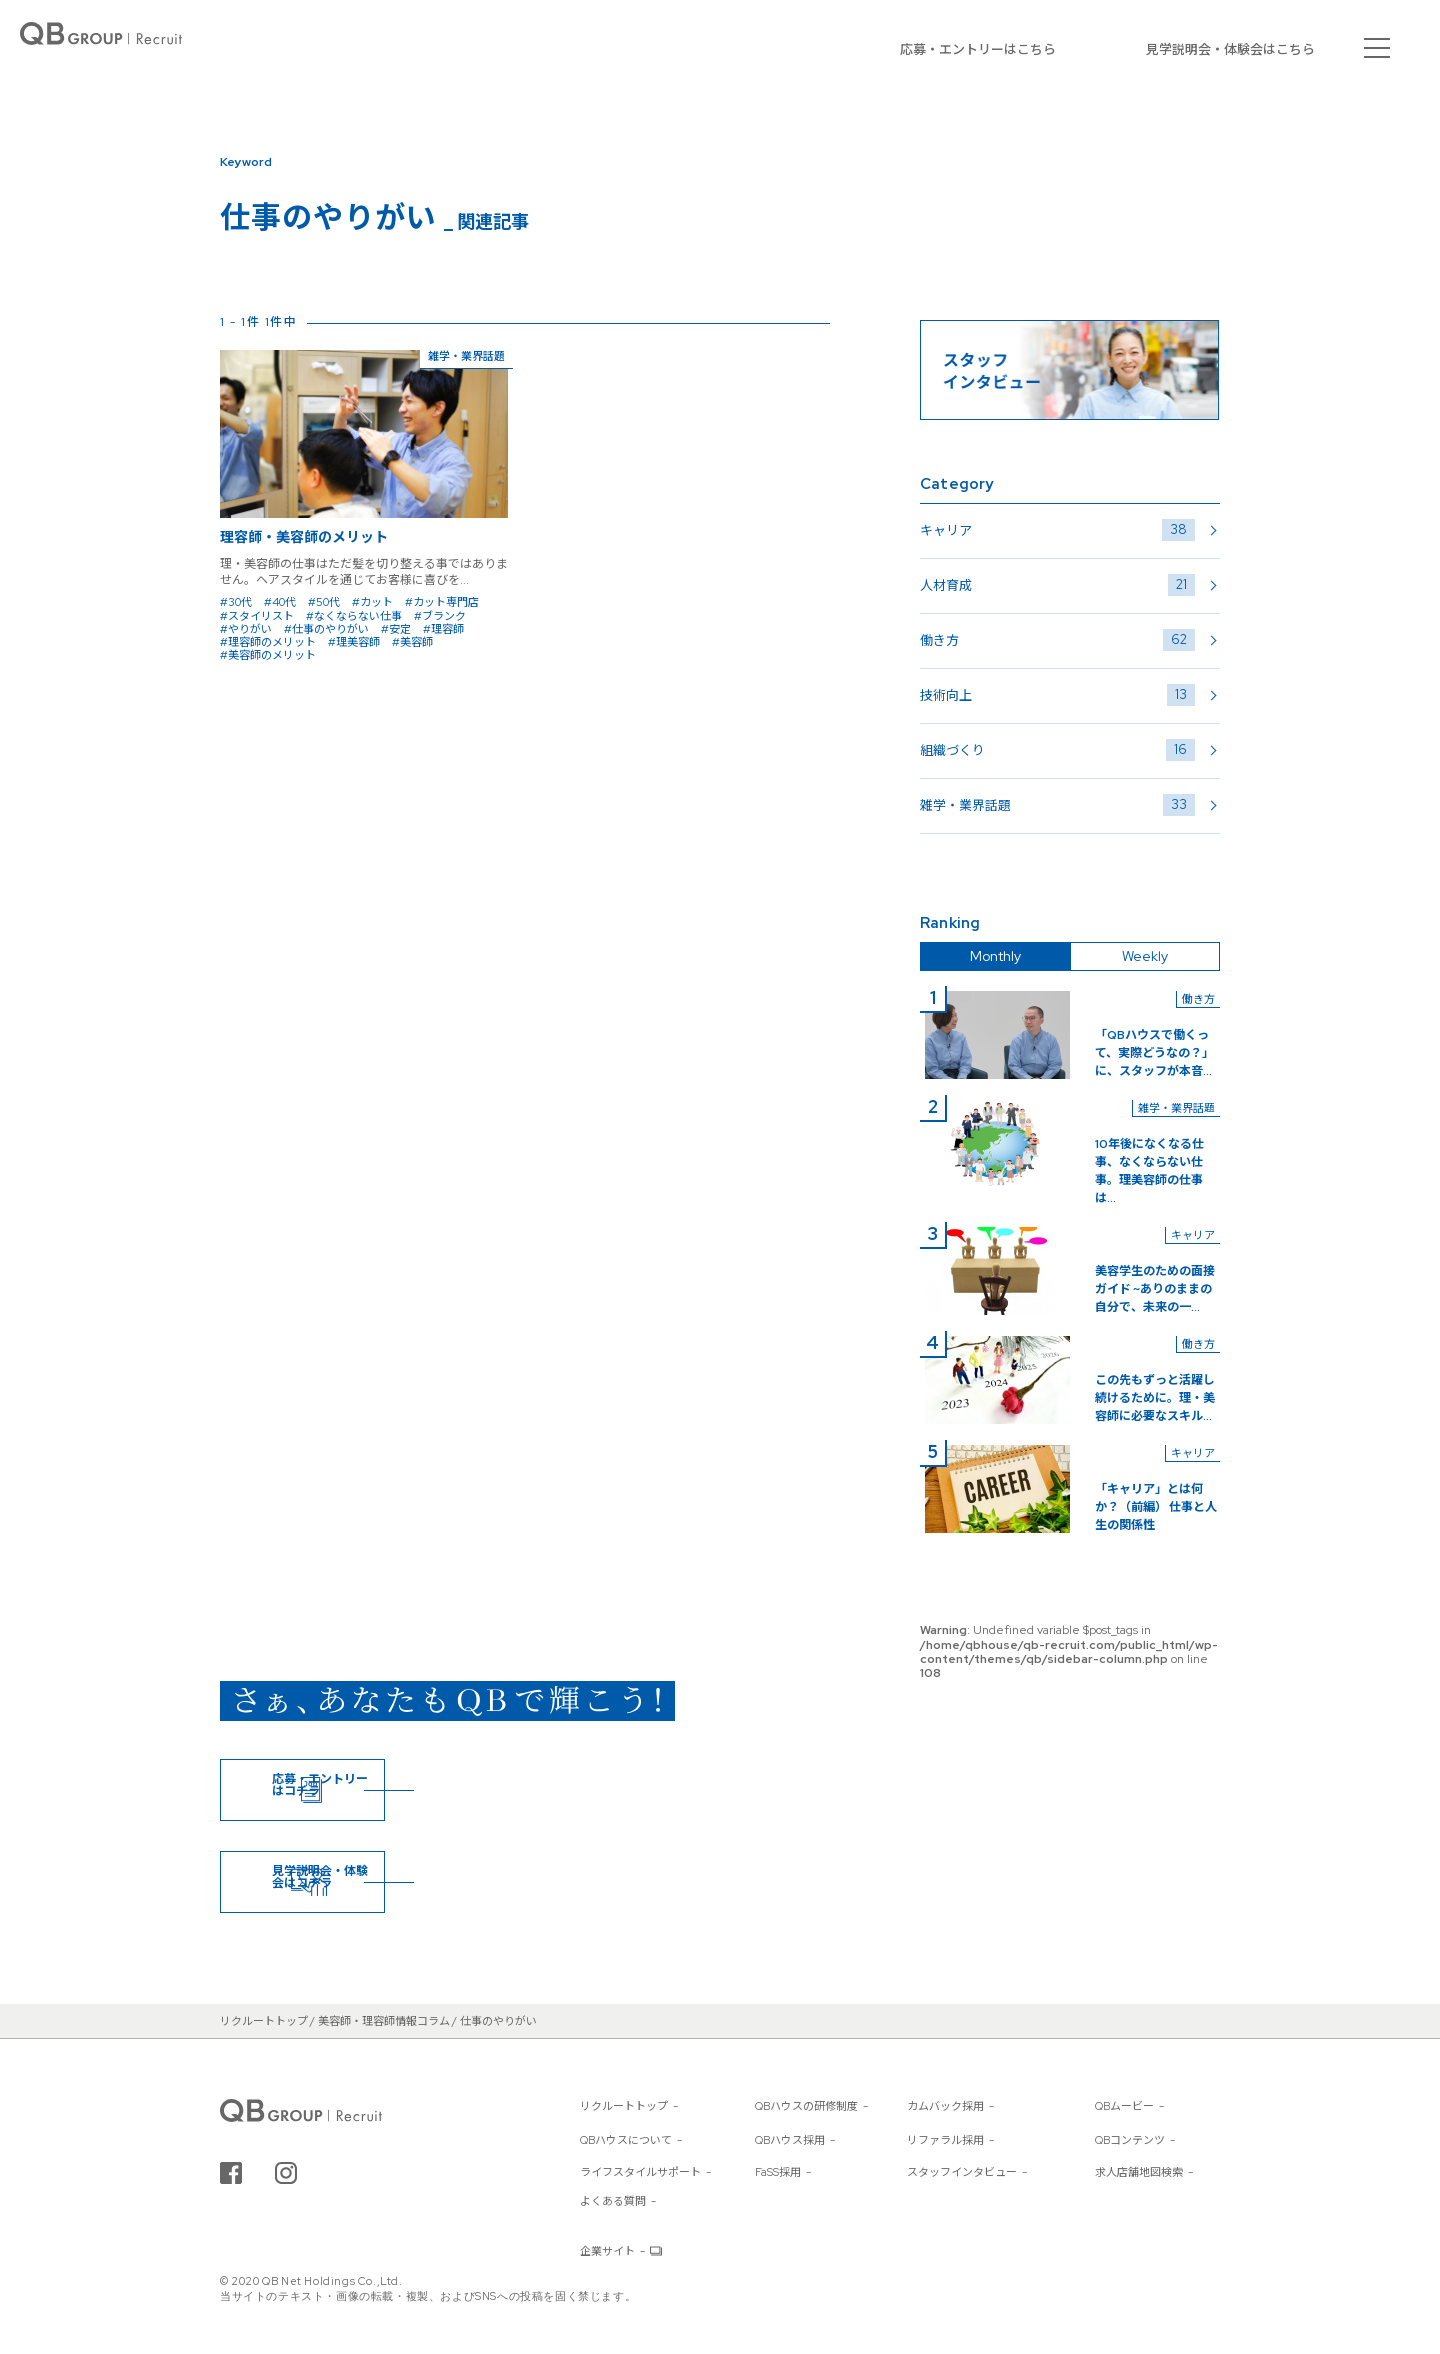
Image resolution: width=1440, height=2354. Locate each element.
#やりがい (246, 629)
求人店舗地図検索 (1139, 2172)
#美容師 (412, 642)
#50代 (324, 602)
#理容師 (443, 629)
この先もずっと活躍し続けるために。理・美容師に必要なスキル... (1155, 1398)
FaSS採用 (778, 2172)
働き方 (1057, 640)
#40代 (280, 602)
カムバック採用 (945, 2106)
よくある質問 (613, 2201)
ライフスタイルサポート (640, 2172)
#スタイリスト (257, 616)
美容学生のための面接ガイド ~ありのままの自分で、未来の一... (1155, 1289)
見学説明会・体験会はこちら (1230, 49)
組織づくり (1057, 750)
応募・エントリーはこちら (978, 49)
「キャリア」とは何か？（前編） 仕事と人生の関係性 (1156, 1507)
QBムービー (1124, 2106)
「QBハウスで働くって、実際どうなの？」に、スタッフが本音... (1154, 1053)
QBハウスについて (626, 2140)
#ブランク (440, 616)
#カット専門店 (442, 602)
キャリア (1057, 530)
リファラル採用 (945, 2140)
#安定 (396, 629)
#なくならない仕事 (354, 616)
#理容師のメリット (268, 642)
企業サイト (607, 2251)
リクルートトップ (624, 2106)
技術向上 (1057, 695)
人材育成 (1057, 585)
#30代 (236, 602)
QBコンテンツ (1130, 2140)
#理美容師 (354, 642)
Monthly (995, 956)
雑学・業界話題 (1057, 805)
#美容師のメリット (268, 655)
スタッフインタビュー (962, 2172)
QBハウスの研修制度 (806, 2106)
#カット (372, 602)
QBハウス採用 (790, 2140)
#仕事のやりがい (326, 629)
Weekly (1145, 956)
